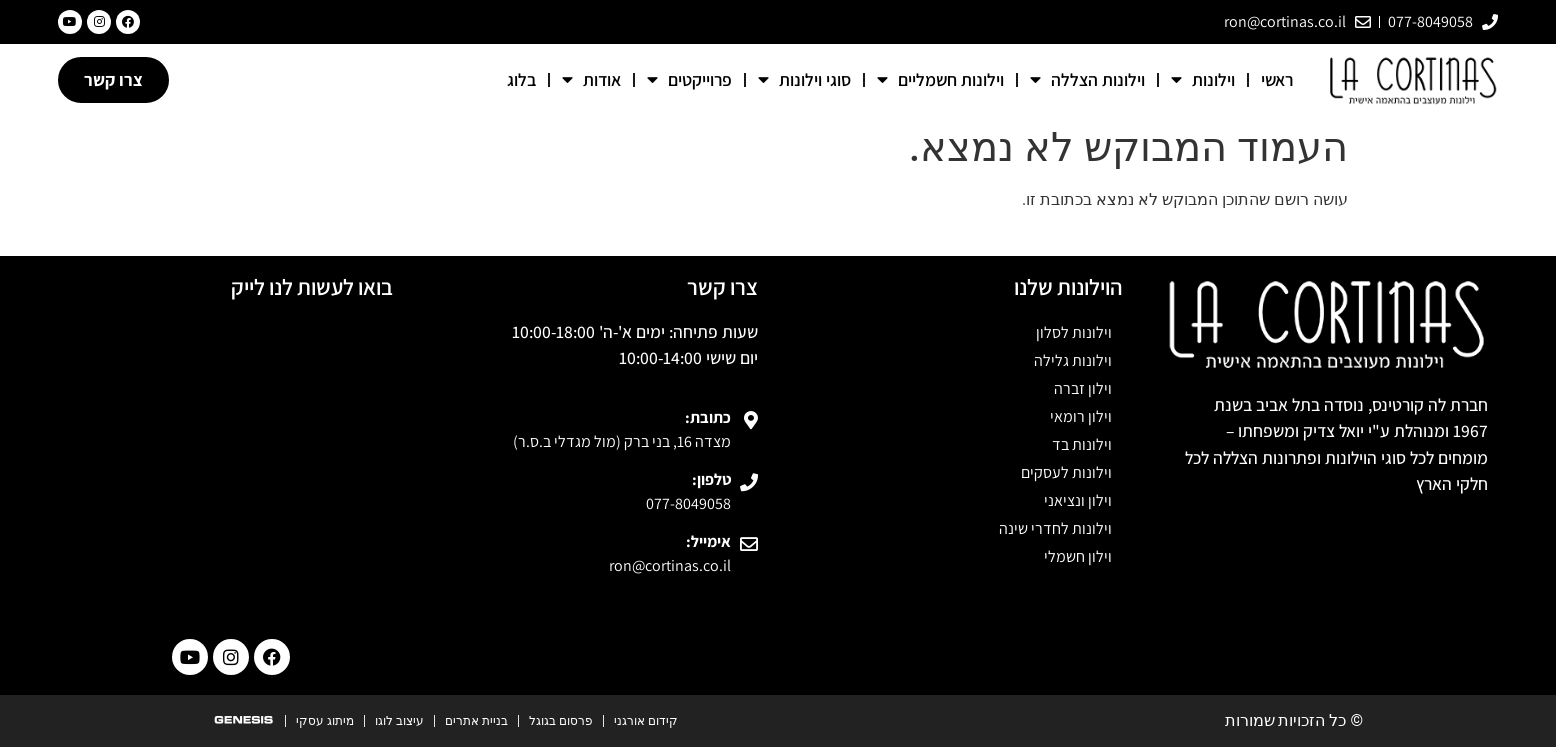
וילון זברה (1083, 388)
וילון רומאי (1081, 416)
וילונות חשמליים (940, 80)
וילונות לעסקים (1066, 472)
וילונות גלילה (1073, 360)
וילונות (1203, 80)
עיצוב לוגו (399, 721)
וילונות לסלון (1074, 332)
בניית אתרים (476, 721)
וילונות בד (1082, 444)
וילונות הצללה (1087, 80)
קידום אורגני (646, 721)
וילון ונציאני (1078, 500)
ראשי (1277, 79)
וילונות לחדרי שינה (1055, 528)
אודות (591, 80)
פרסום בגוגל (561, 721)
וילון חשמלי (1078, 556)
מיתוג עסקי (325, 721)
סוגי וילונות (804, 80)
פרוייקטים (689, 80)
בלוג (521, 79)
